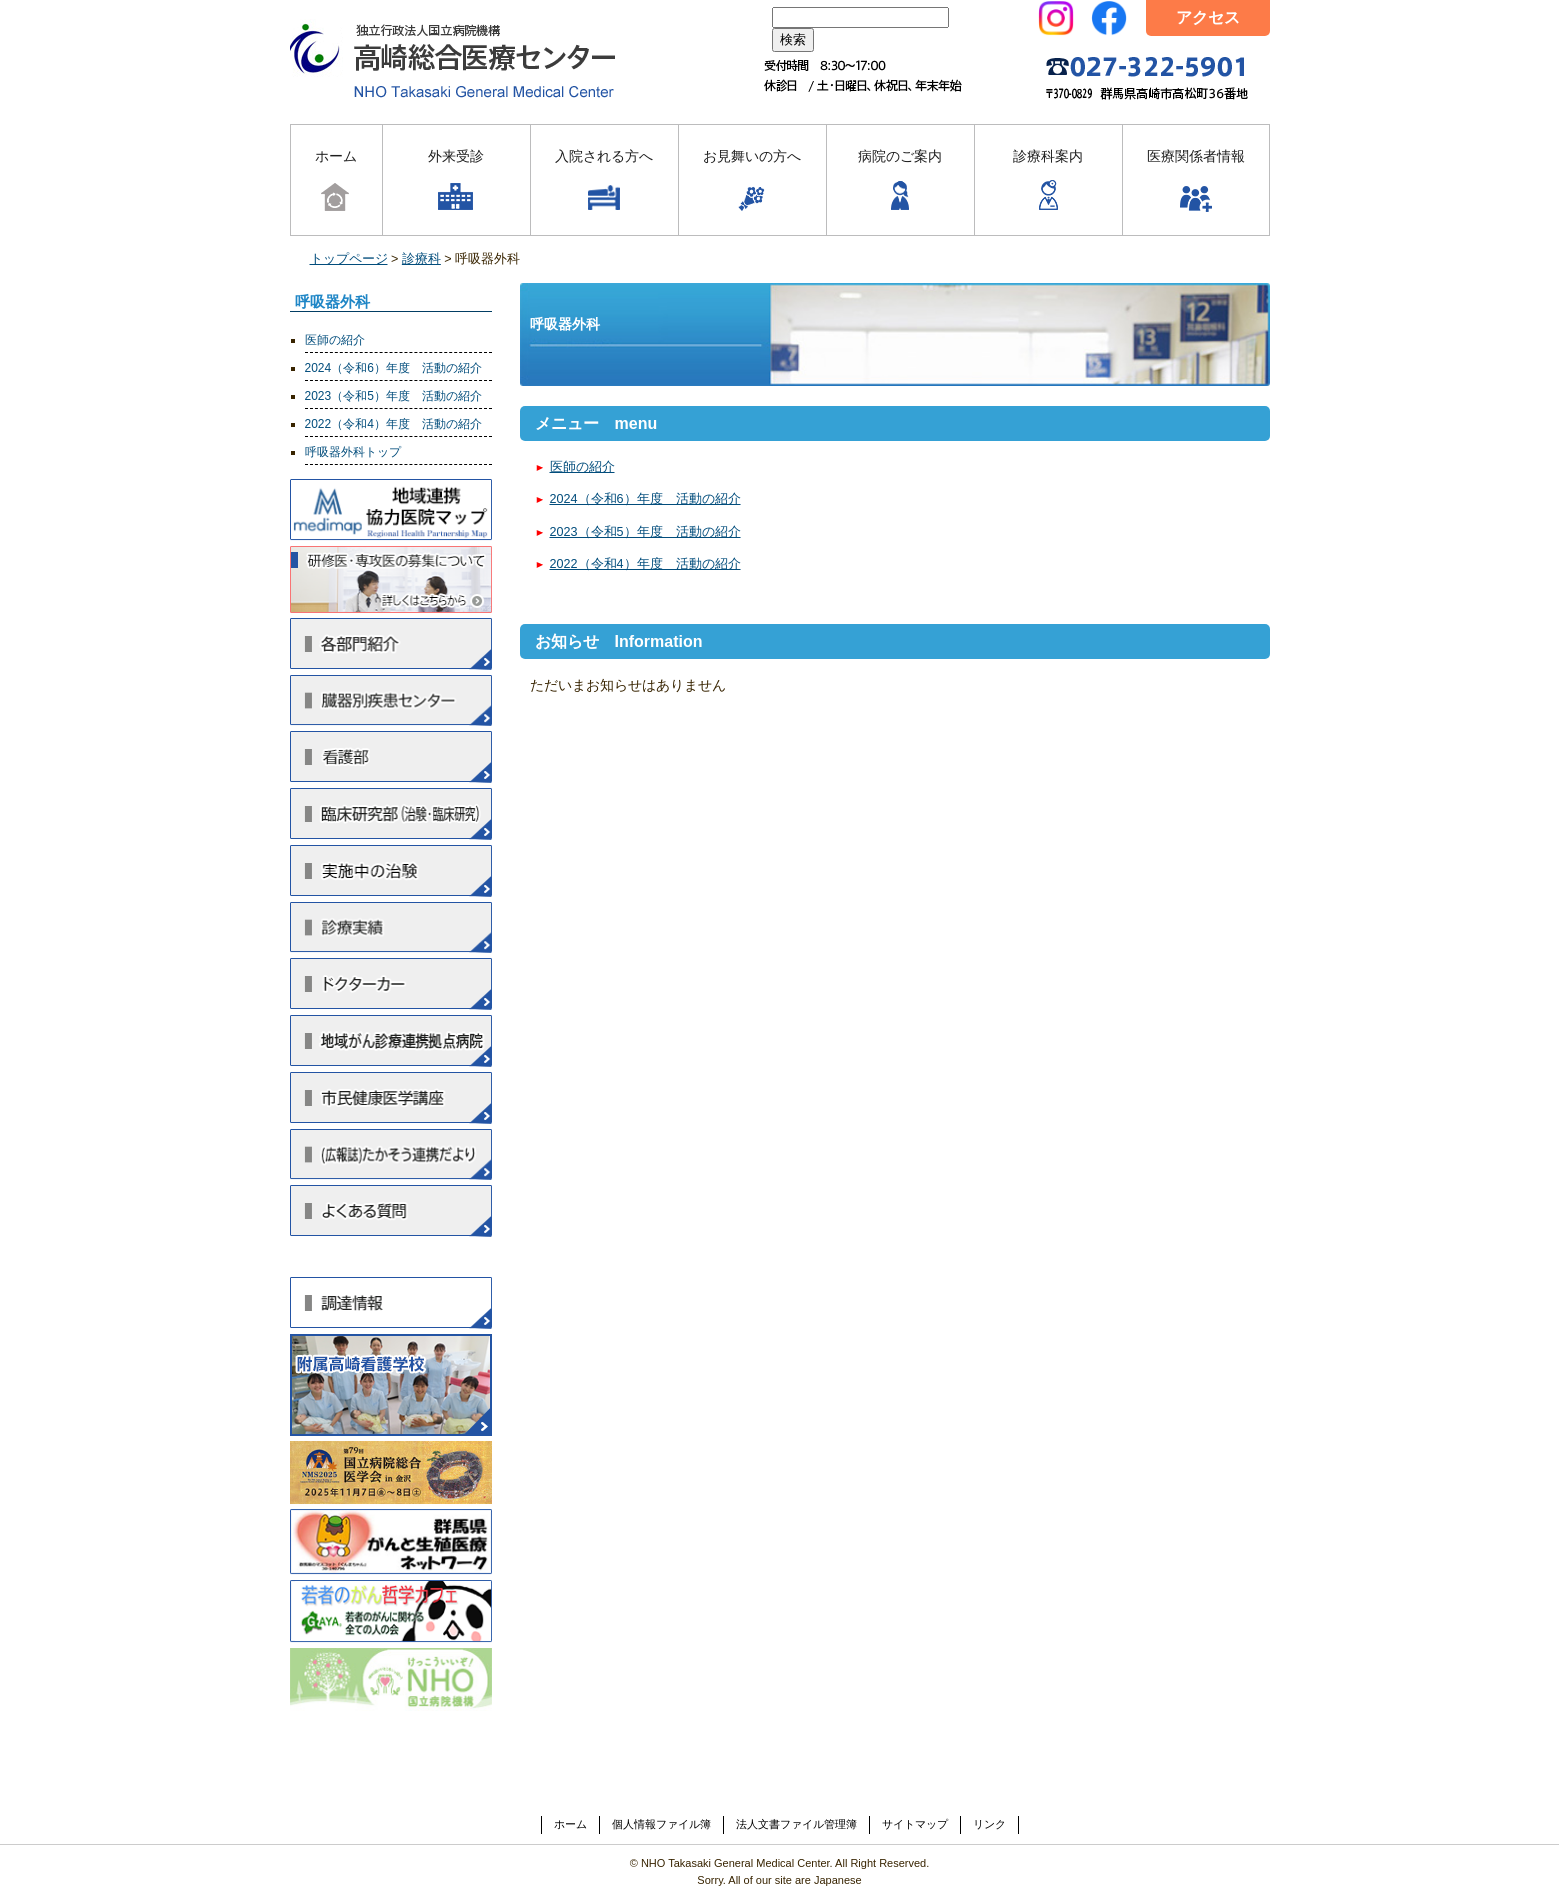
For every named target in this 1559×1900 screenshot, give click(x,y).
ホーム (336, 181)
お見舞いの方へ (752, 181)
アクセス (1208, 17)
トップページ (349, 259)
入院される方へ (604, 181)
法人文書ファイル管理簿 (796, 1824)
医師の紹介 (582, 467)
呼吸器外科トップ (353, 452)
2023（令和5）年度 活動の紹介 (645, 532)
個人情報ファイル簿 (661, 1824)
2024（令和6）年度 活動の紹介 (645, 499)
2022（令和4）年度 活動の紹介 (645, 564)
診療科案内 (1048, 181)
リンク (989, 1824)
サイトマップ (915, 1824)
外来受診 (456, 181)
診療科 (421, 259)
